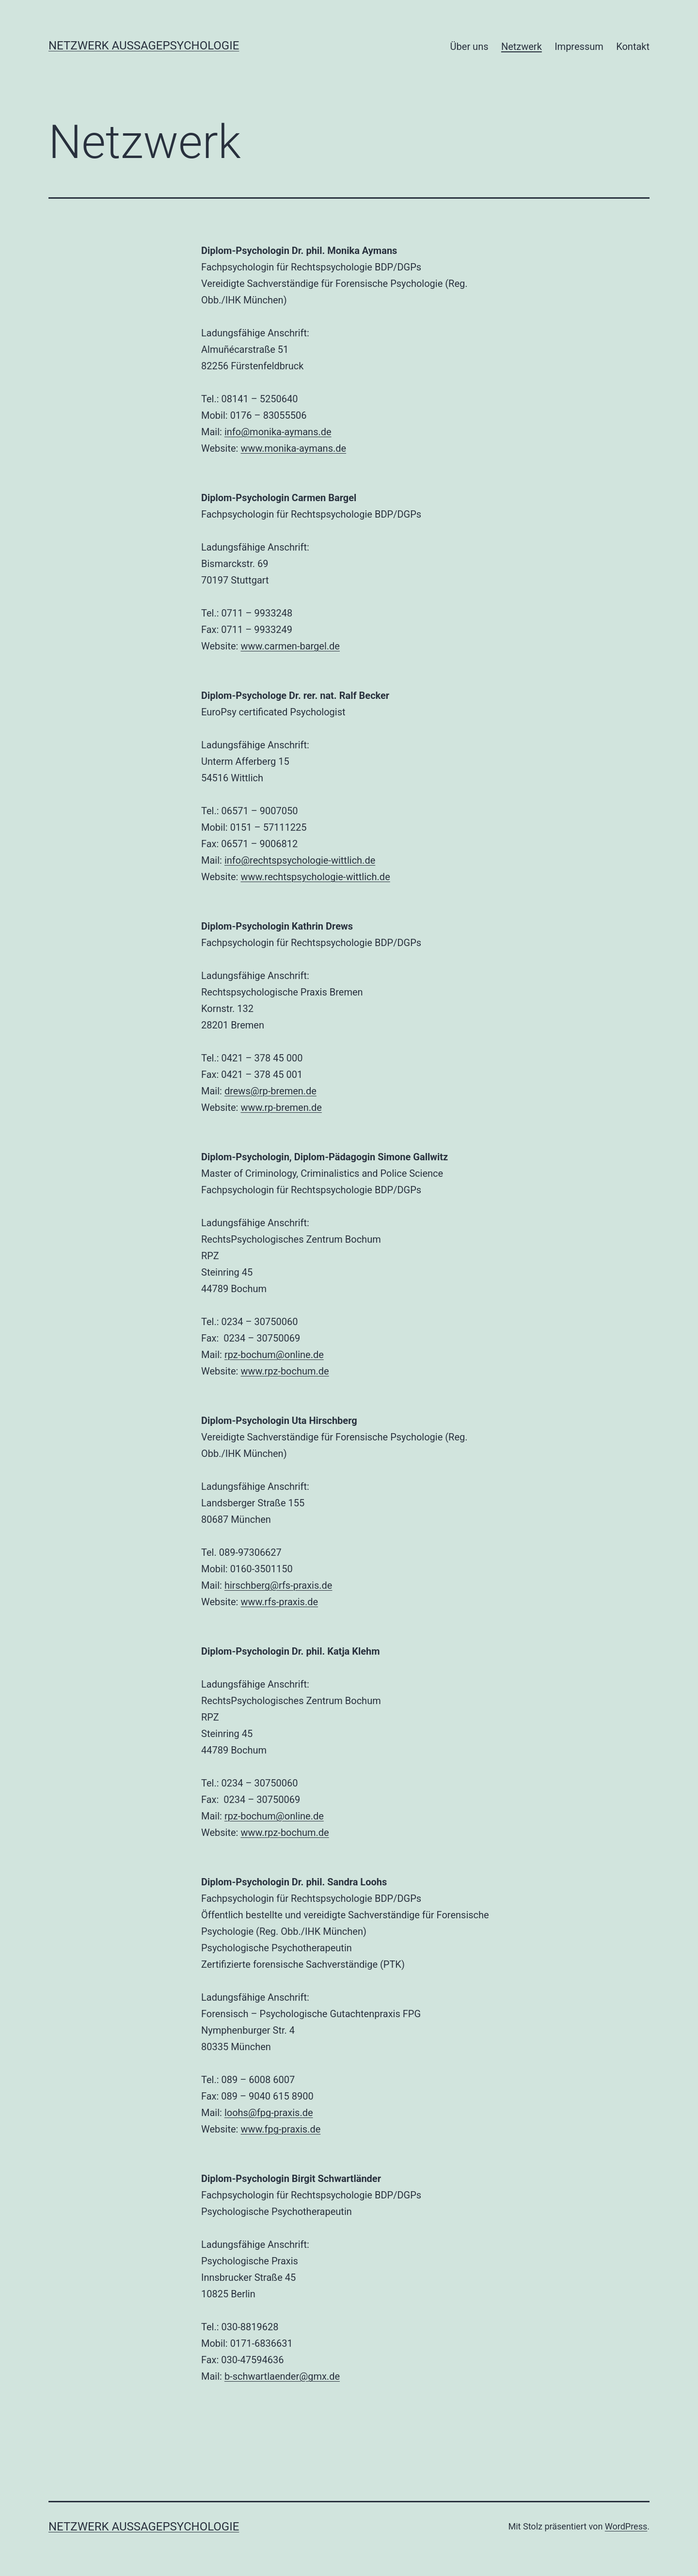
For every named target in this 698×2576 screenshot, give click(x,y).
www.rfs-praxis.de (279, 1602)
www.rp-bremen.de (280, 1107)
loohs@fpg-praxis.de (268, 2112)
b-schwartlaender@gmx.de (282, 2376)
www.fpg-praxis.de (280, 2129)
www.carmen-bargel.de (290, 646)
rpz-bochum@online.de (274, 1354)
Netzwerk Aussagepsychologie (143, 45)
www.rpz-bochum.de (284, 1371)
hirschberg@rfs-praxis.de (278, 1585)
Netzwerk (521, 46)
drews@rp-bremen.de (270, 1091)
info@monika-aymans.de (278, 432)
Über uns (469, 46)
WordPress (626, 2526)
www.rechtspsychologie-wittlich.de (315, 877)
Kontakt (633, 46)
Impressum (579, 46)
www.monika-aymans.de (293, 448)
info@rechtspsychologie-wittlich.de (299, 860)
